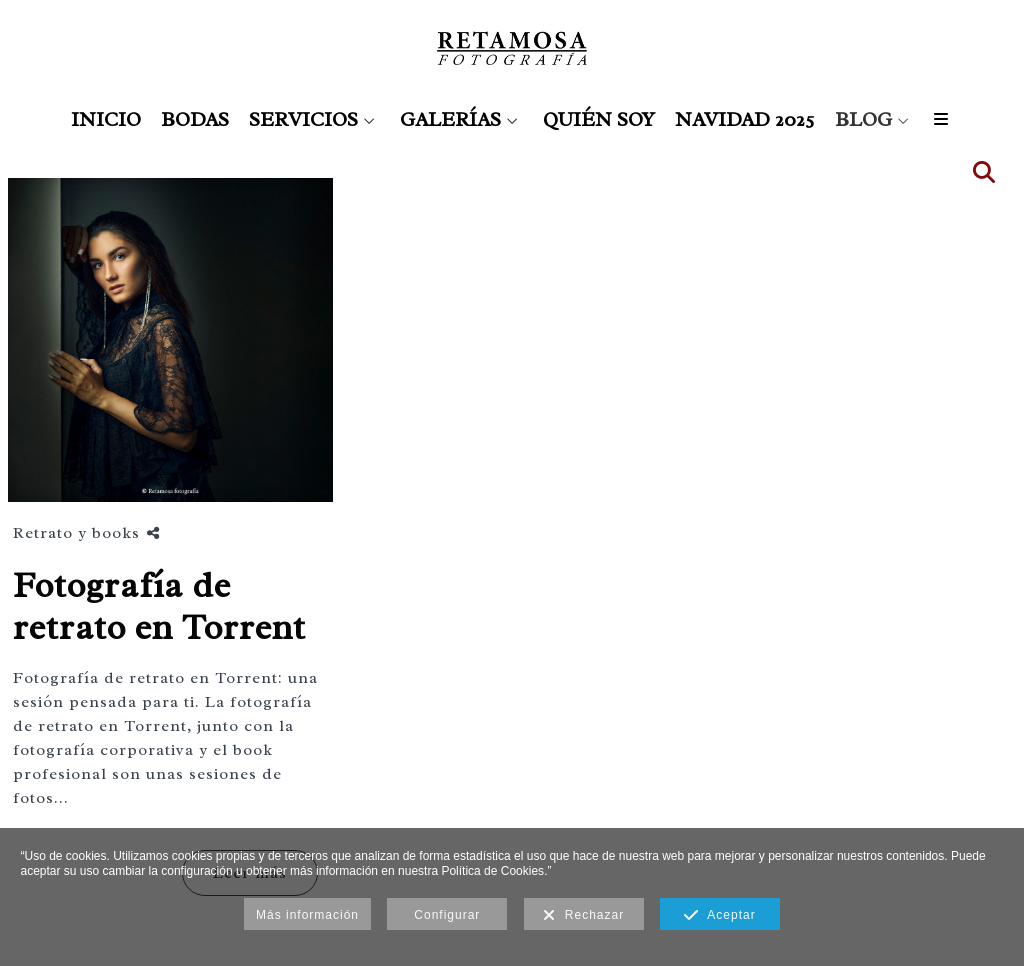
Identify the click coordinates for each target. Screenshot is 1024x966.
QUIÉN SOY (599, 120)
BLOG (863, 120)
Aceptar (719, 916)
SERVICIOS (303, 120)
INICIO (106, 120)
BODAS (195, 120)
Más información (307, 915)
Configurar (447, 915)
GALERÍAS (450, 120)
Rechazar (583, 916)
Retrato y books (76, 533)
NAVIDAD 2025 (745, 120)
